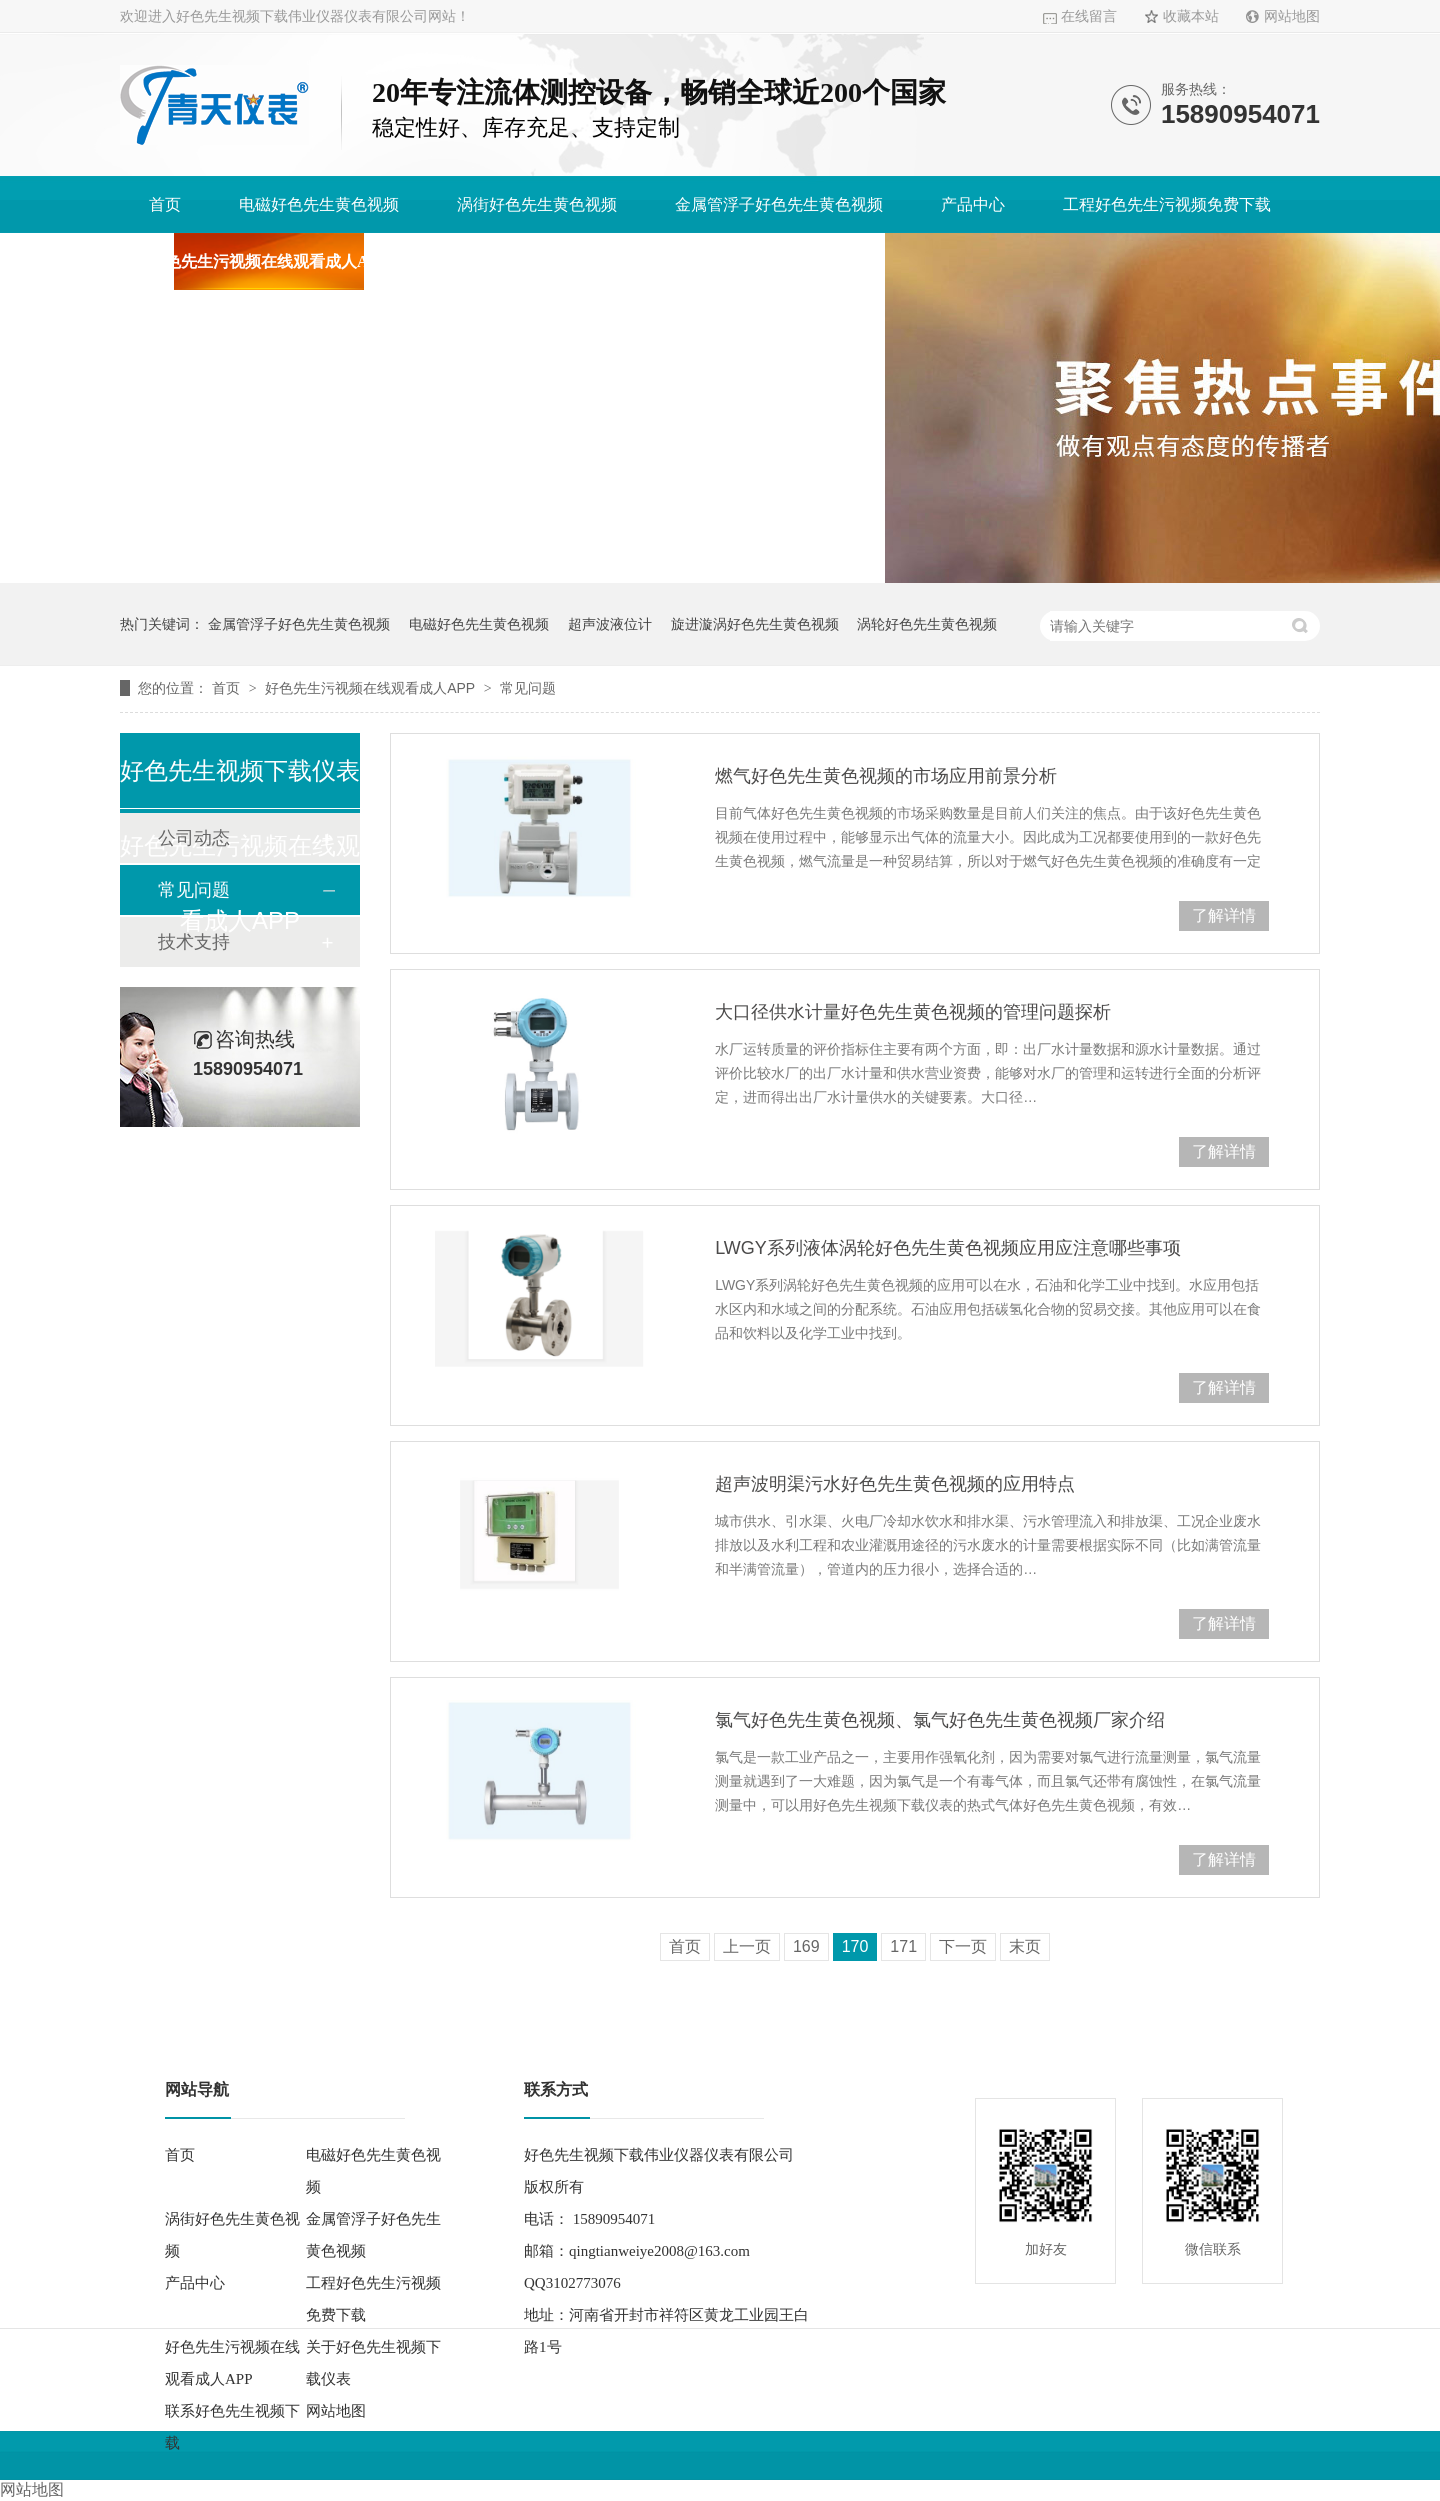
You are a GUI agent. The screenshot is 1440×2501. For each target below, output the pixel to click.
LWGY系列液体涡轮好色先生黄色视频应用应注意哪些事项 (948, 1248)
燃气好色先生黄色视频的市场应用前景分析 (886, 776)
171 (903, 1946)
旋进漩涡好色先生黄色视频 (755, 624)
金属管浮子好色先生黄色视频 (779, 204)
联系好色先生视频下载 (776, 261)
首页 (165, 204)
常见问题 (528, 688)
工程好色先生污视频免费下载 (1167, 204)
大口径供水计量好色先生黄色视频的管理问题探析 (913, 1012)
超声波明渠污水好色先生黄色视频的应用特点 (895, 1484)
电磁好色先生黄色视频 (319, 204)
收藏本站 (1191, 16)
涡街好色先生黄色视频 (537, 204)
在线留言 (1089, 16)
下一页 (963, 1946)
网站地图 (1292, 16)
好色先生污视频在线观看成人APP (268, 261)
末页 (1025, 1946)
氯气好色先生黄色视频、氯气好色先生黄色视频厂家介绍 (940, 1720)
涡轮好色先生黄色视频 (927, 624)
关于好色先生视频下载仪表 (542, 261)
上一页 (747, 1946)
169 (806, 1946)
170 (855, 1946)
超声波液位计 (610, 624)
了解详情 (1224, 915)
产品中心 (973, 204)
